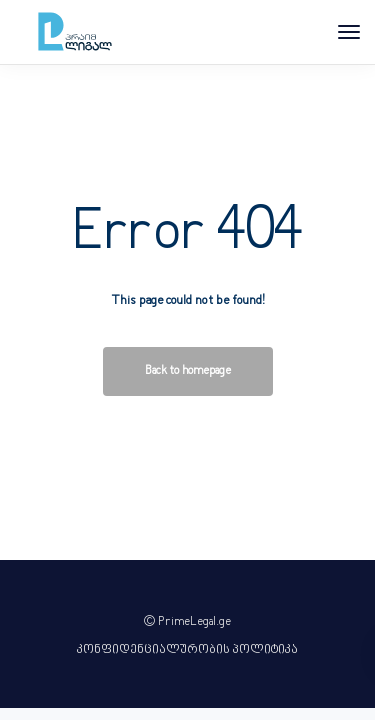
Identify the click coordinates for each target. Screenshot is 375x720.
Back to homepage (188, 371)
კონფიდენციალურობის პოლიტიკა (187, 650)
